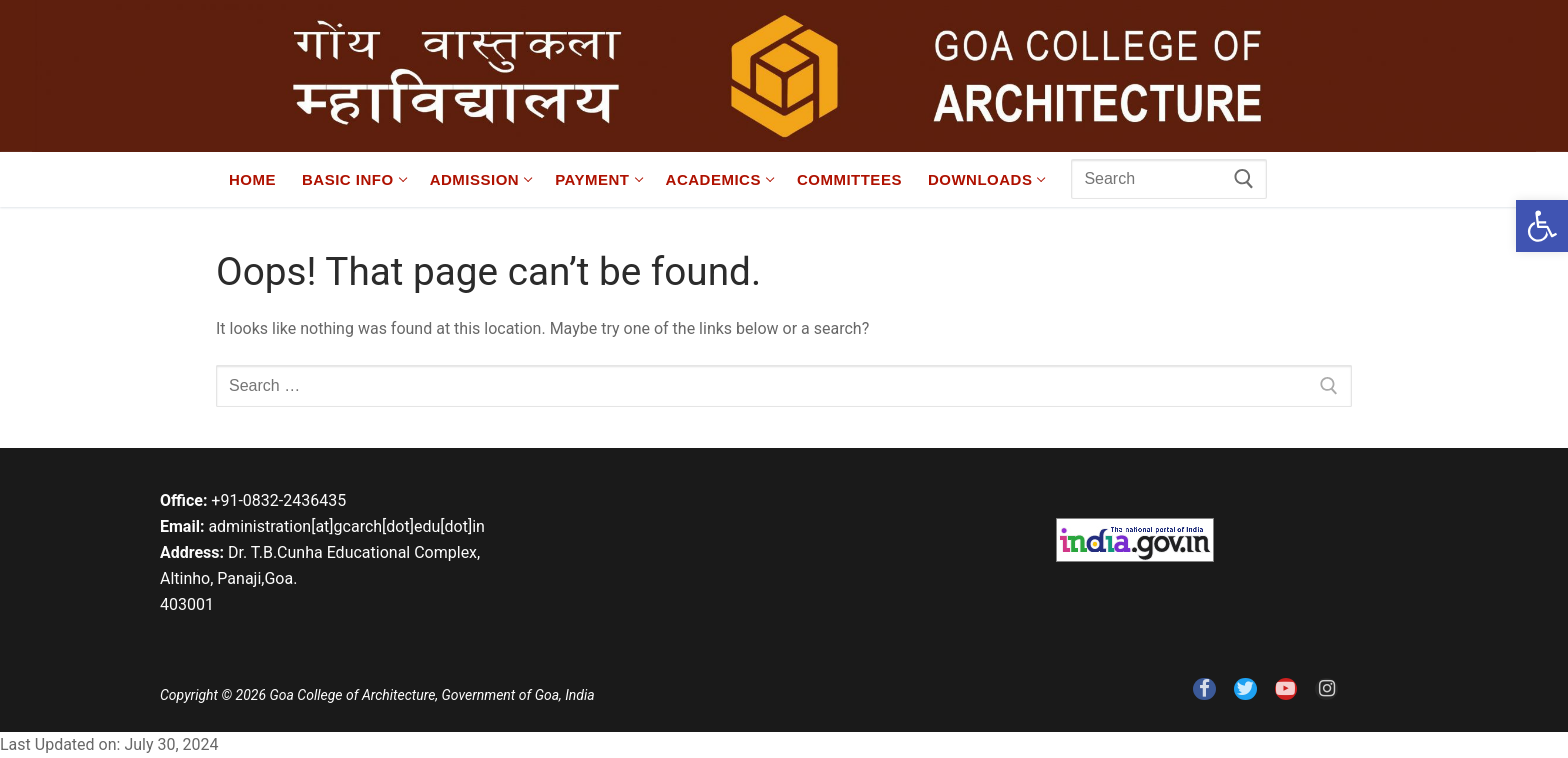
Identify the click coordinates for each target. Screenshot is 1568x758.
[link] (1542, 226)
